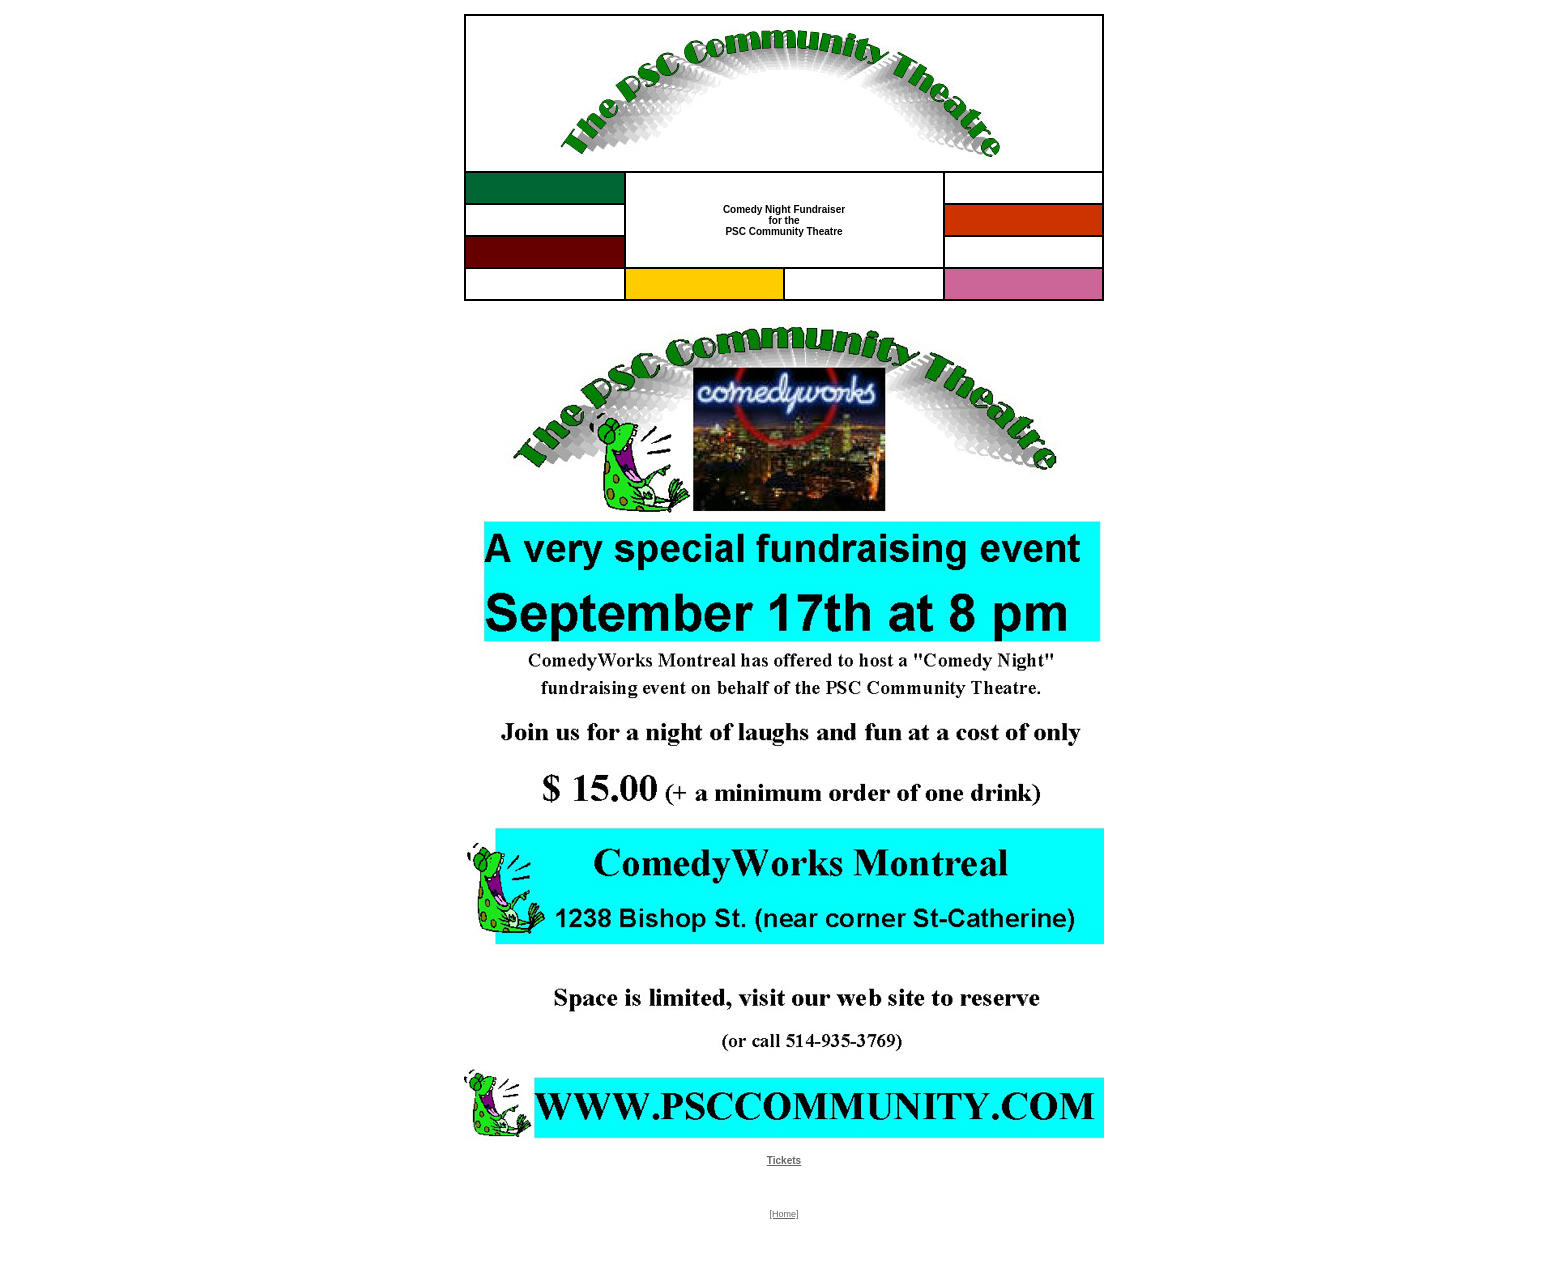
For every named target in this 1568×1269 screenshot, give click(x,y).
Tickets (784, 1160)
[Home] (783, 1214)
